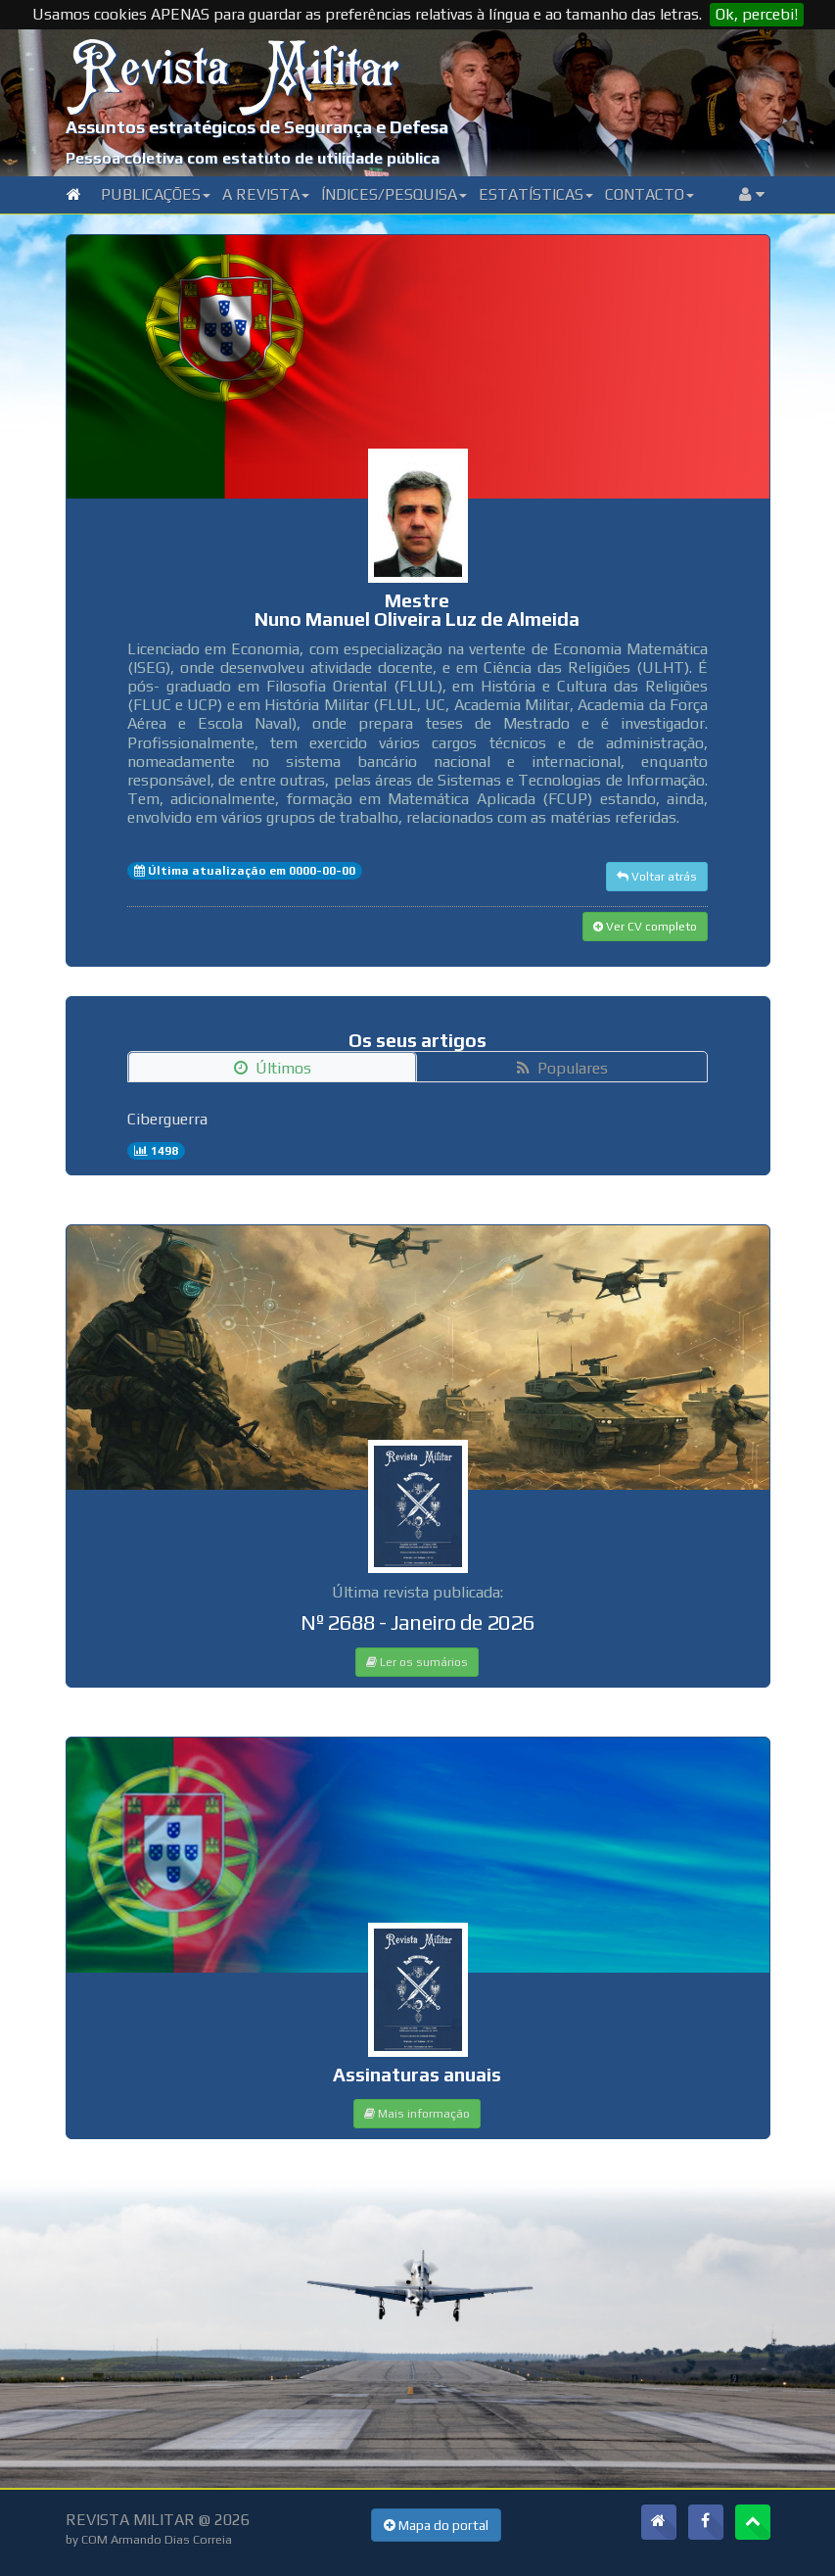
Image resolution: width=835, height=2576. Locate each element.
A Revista (265, 194)
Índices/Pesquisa (394, 194)
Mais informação (417, 2114)
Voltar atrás (657, 876)
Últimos (272, 1068)
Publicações (155, 194)
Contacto (649, 194)
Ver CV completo (645, 926)
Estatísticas (536, 194)
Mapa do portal (436, 2525)
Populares (562, 1068)
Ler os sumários (417, 1662)
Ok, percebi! (757, 14)
